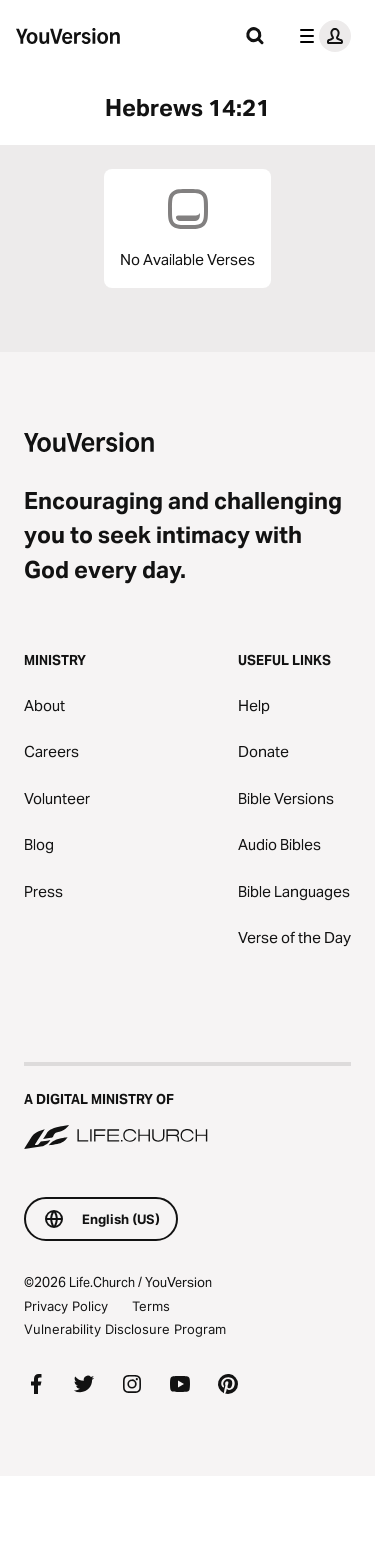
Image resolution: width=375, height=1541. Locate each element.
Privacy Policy (66, 1306)
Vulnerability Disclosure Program (125, 1329)
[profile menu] (321, 36)
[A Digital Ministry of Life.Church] (187, 1108)
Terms (151, 1306)
